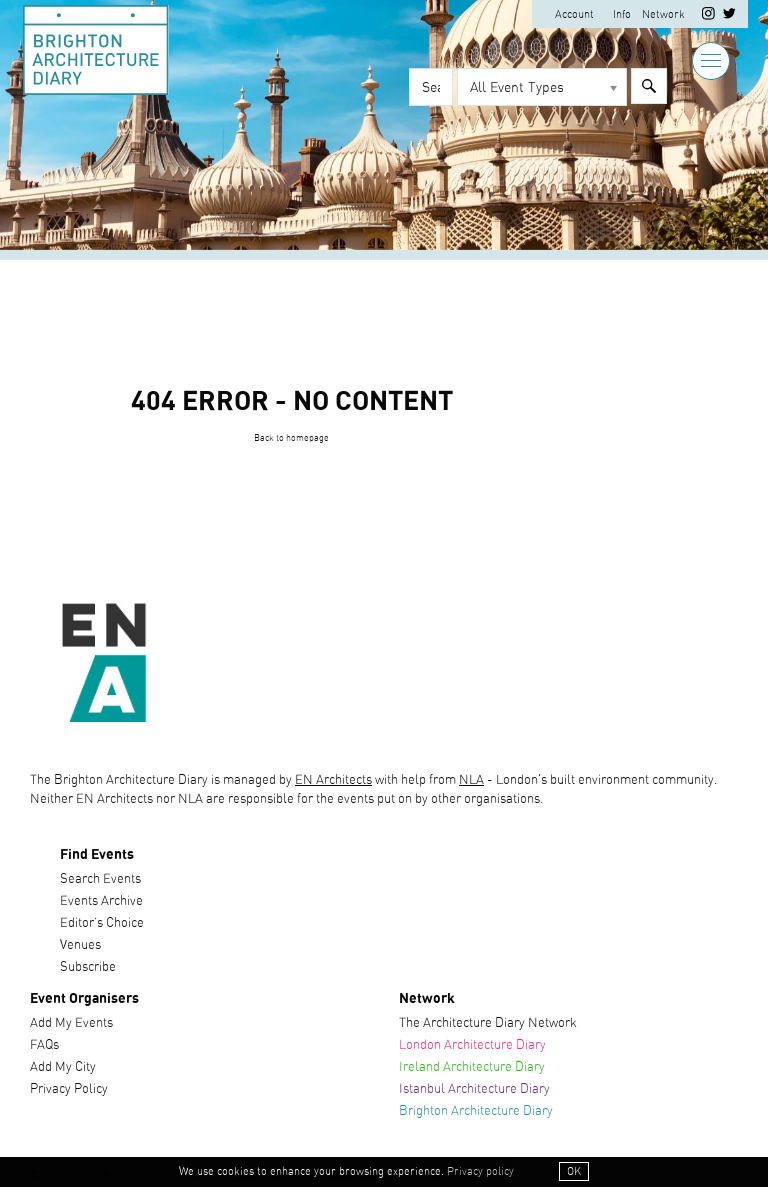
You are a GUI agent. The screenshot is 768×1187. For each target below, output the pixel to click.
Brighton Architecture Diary (476, 1111)
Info (622, 14)
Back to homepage (291, 438)
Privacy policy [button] (480, 1171)
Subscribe (88, 967)
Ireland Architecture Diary (472, 1067)
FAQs (44, 1045)
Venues (80, 945)
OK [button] (574, 1171)
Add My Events (71, 1023)
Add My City (63, 1067)
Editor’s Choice (102, 923)
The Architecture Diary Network (488, 1023)
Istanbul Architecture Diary (474, 1089)
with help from (415, 780)
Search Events (100, 879)
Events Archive (101, 901)
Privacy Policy (69, 1089)
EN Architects (333, 780)
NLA (471, 780)
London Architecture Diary (472, 1045)
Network (663, 14)
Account (574, 14)
